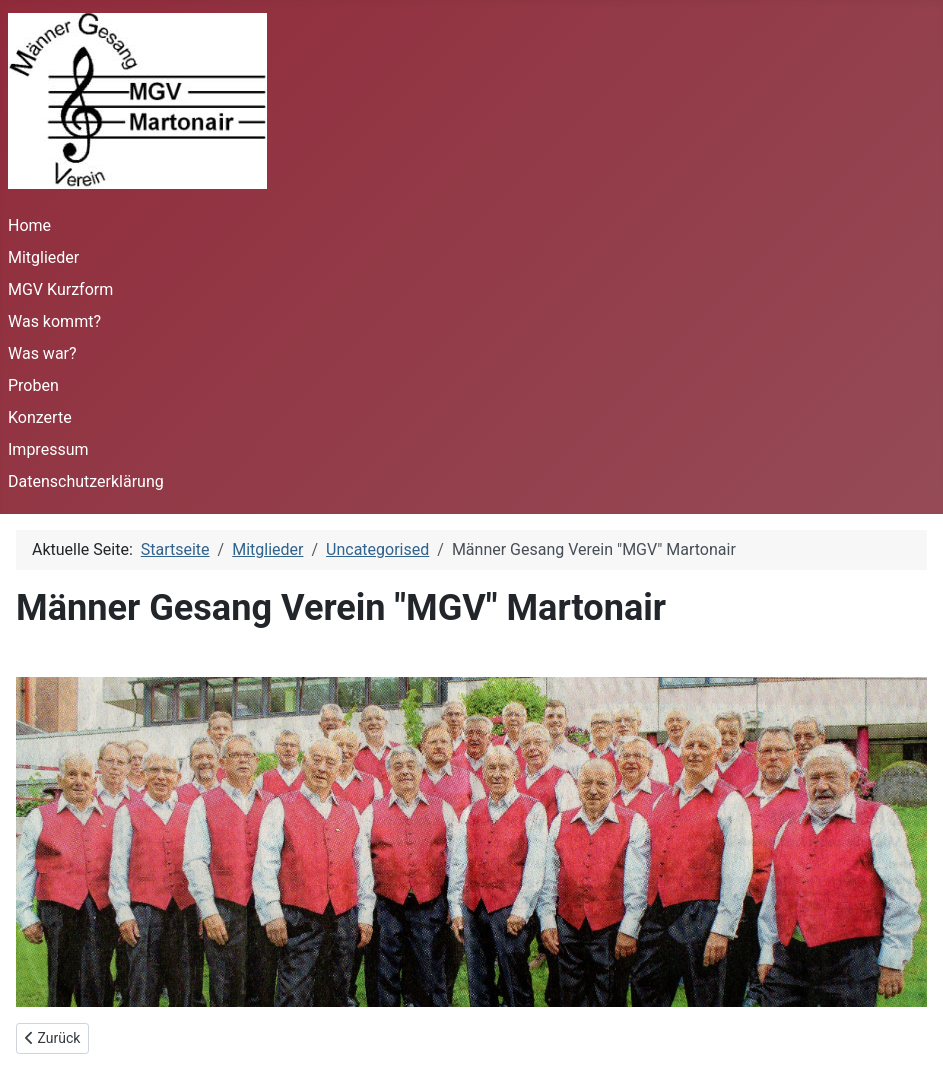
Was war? (42, 353)
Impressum (48, 449)
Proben (33, 385)
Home (29, 225)
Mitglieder (43, 257)
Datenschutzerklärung (86, 481)
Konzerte (40, 417)
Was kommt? (54, 321)
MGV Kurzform (60, 289)
